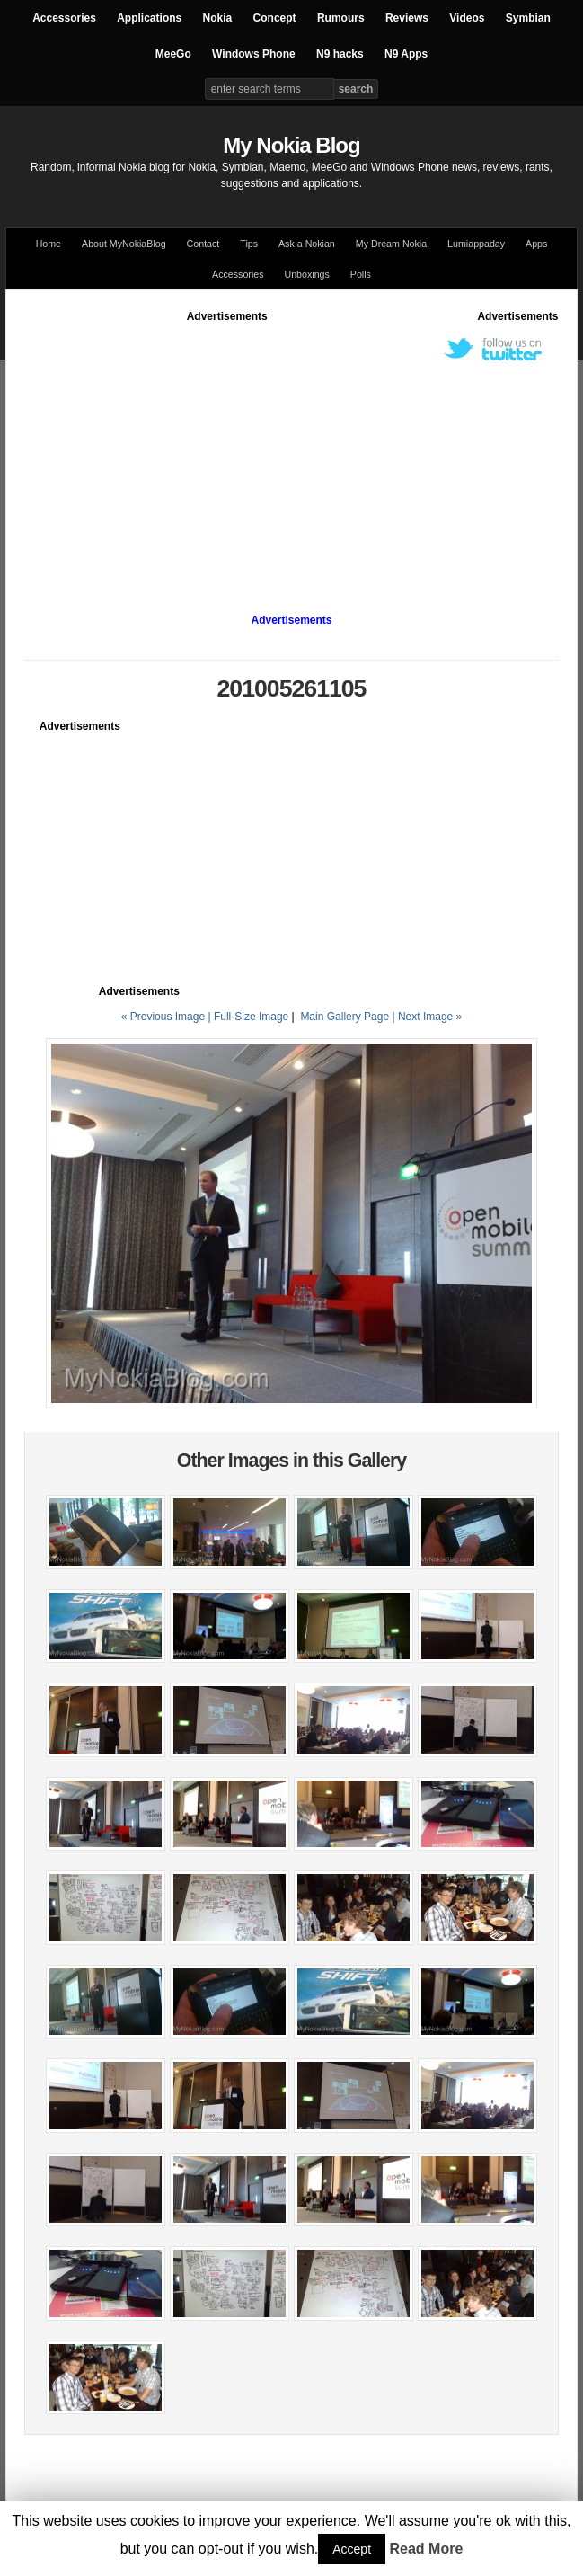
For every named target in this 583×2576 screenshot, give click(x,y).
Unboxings (306, 274)
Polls (360, 274)
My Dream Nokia (391, 243)
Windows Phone (254, 54)
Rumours (341, 18)
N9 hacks (340, 54)
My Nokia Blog (291, 145)
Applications (149, 18)
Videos (466, 18)
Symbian (528, 18)
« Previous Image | (167, 1016)
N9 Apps (406, 54)
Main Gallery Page (344, 1016)
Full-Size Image (251, 1016)
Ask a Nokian (306, 243)
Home (48, 243)
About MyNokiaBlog (124, 243)
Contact (203, 243)
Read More (427, 2548)
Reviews (406, 18)
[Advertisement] (303, 450)
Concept (274, 18)
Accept (351, 2549)
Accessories (64, 18)
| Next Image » (427, 1016)
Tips (249, 243)
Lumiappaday (476, 243)
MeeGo (173, 54)
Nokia (218, 18)
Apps (536, 243)
